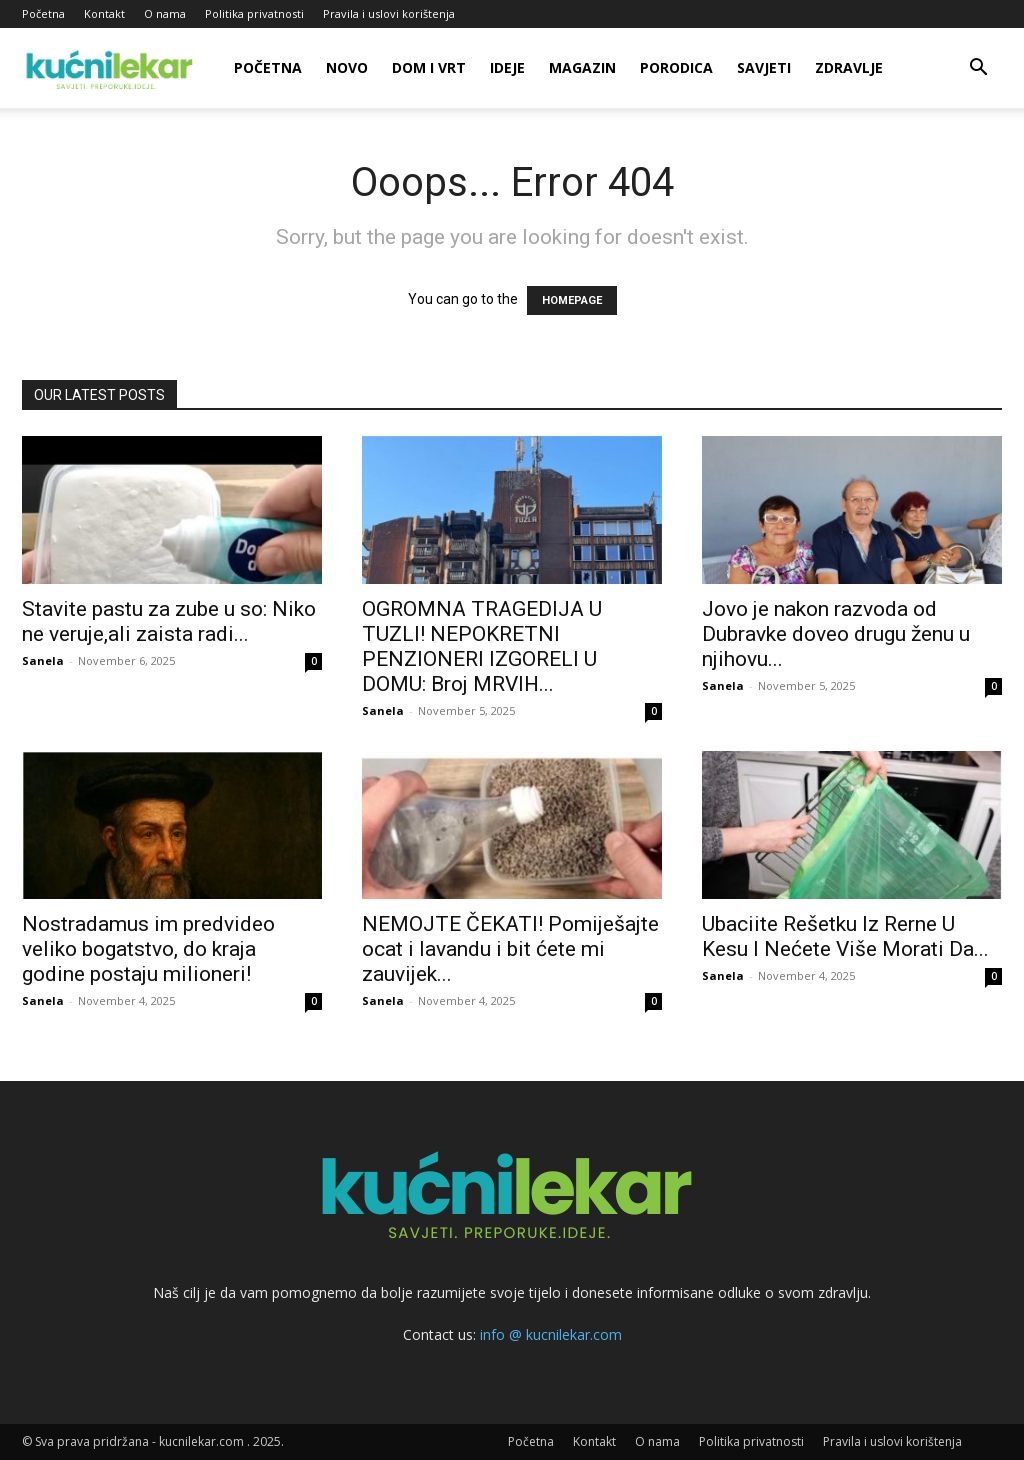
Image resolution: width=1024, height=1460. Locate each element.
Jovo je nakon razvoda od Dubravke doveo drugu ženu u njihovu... (836, 634)
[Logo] (112, 68)
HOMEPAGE (572, 300)
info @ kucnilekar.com (551, 1334)
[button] (978, 69)
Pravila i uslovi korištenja (389, 13)
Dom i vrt (429, 67)
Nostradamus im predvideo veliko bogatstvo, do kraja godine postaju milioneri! (148, 949)
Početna (43, 13)
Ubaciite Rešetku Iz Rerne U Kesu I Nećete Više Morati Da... (845, 936)
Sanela (43, 660)
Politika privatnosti (254, 13)
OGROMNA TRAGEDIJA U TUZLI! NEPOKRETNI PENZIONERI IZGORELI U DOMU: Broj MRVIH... (482, 646)
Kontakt (104, 13)
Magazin (582, 67)
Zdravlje (849, 67)
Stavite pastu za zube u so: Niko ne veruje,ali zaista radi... (169, 621)
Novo (347, 67)
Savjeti (764, 67)
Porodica (676, 67)
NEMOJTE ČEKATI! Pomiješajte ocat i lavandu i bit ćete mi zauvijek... (510, 949)
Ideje (507, 67)
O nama (165, 13)
